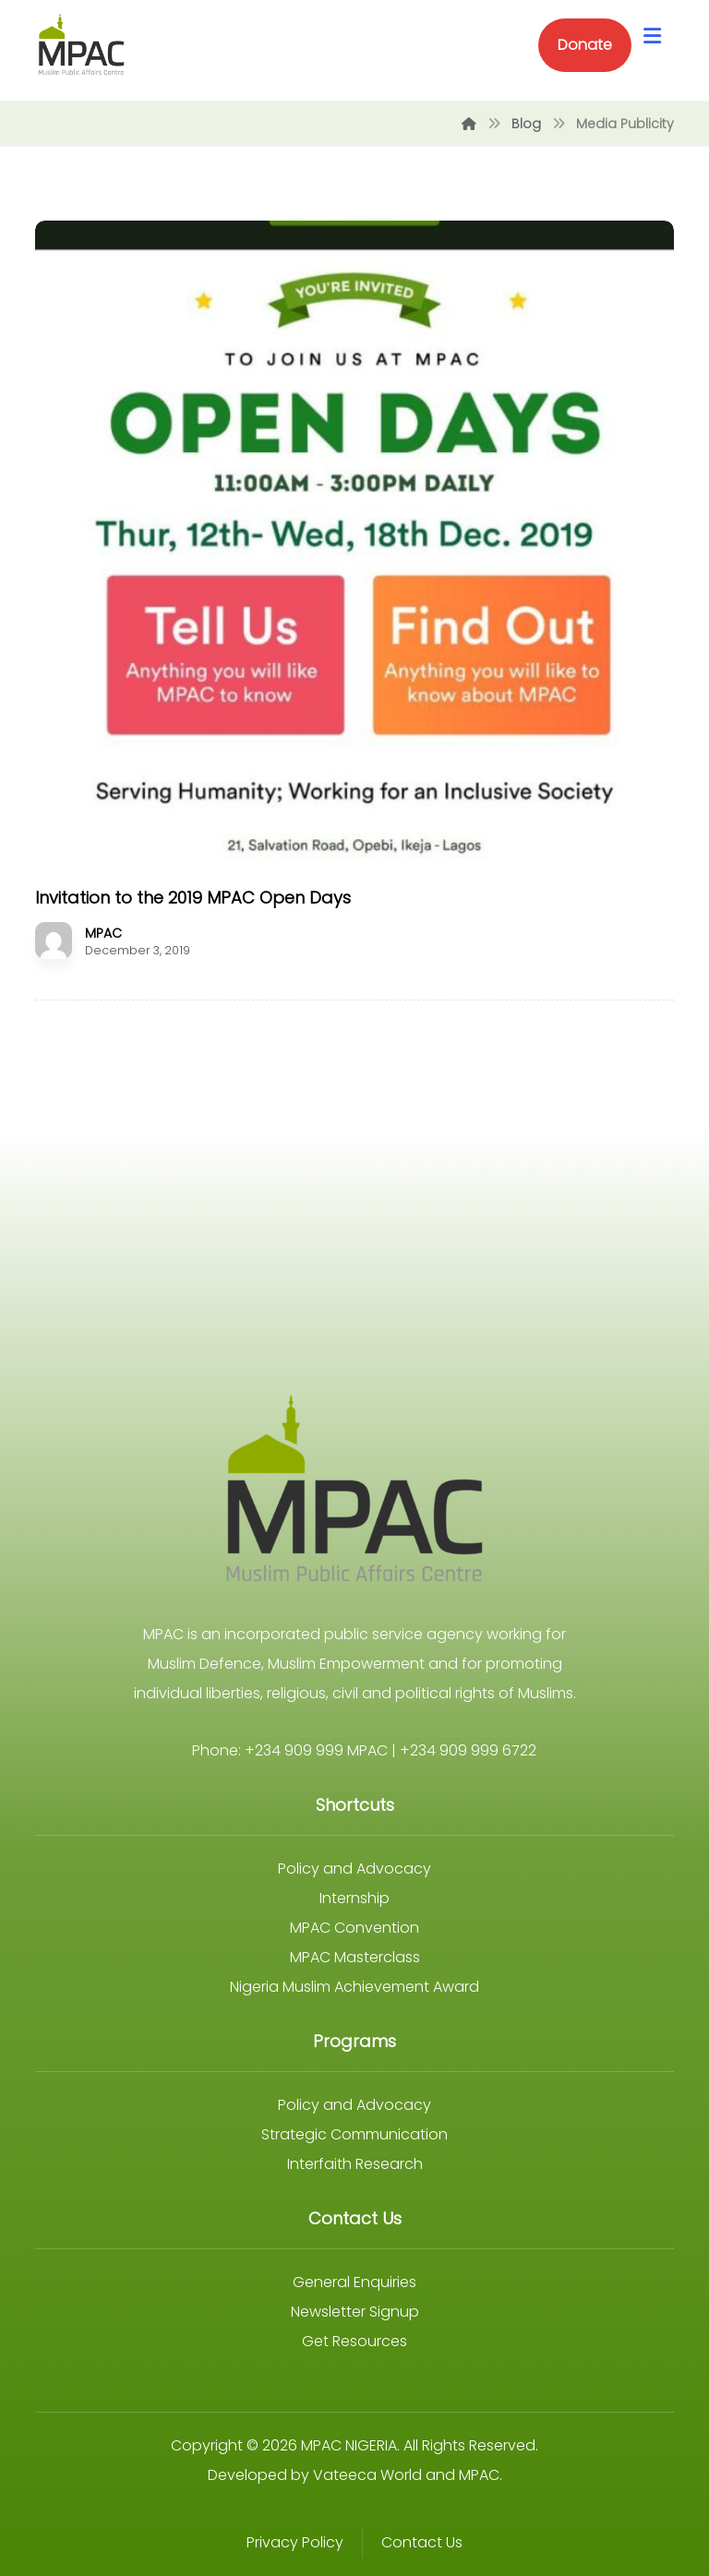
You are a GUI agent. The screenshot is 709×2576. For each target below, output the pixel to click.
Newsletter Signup (355, 2311)
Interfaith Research (355, 2164)
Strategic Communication (354, 2134)
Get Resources (354, 2341)
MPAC (103, 933)
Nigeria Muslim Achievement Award (354, 1986)
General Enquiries (354, 2282)
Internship (354, 1898)
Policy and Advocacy (354, 1868)
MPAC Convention (354, 1927)
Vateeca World (367, 2475)
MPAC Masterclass (355, 1957)
